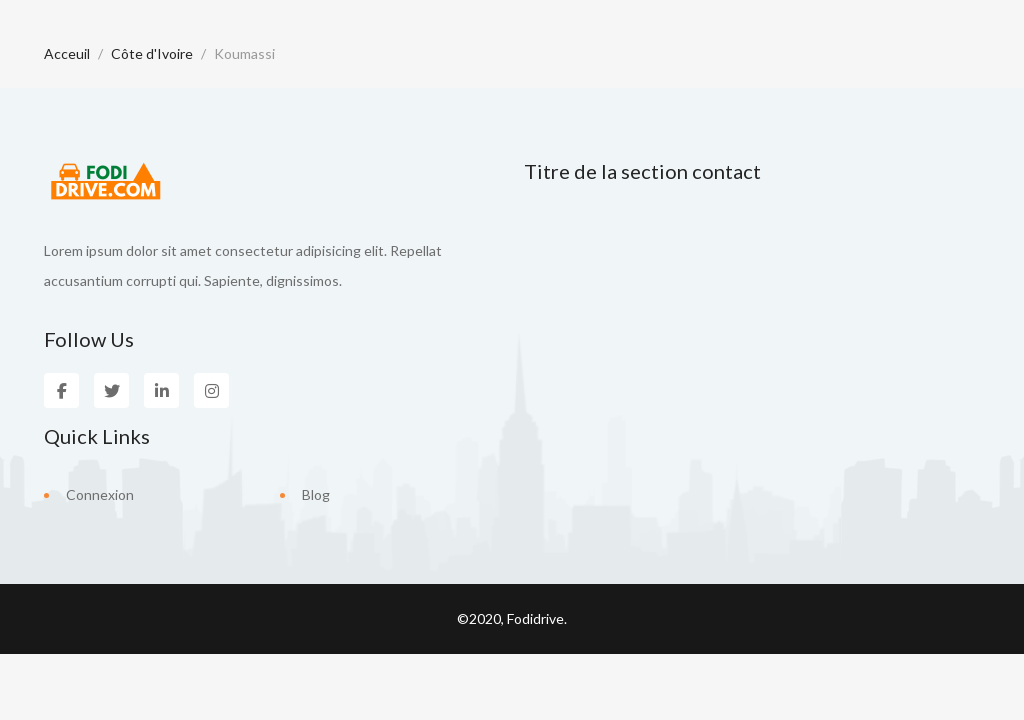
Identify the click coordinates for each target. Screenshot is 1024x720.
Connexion (100, 494)
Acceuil (67, 53)
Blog (316, 494)
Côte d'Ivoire (152, 53)
